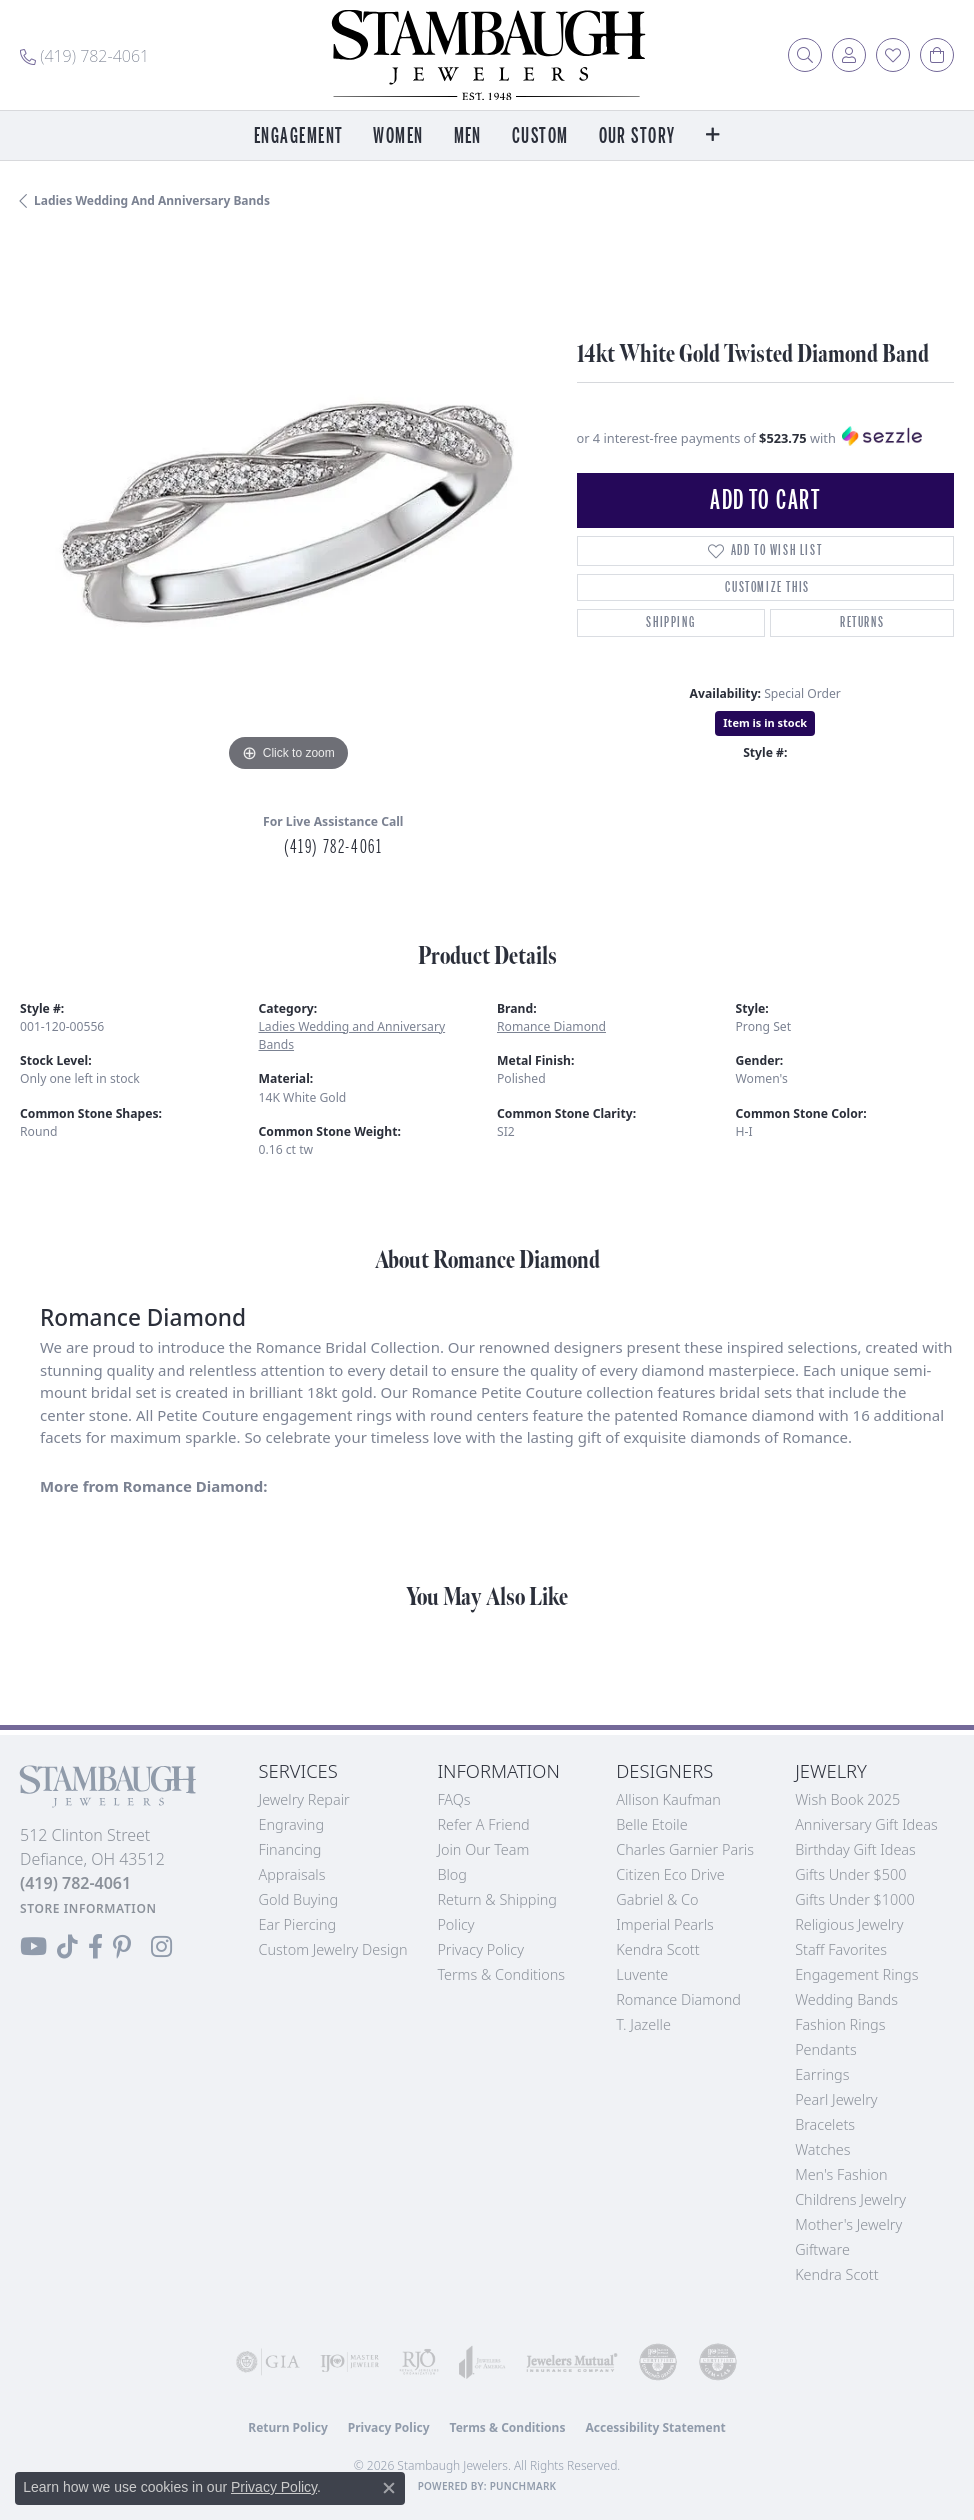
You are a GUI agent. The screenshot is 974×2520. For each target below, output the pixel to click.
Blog (452, 1874)
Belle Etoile (651, 1824)
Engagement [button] (298, 136)
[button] (805, 55)
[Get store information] (88, 1908)
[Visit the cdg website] (658, 2362)
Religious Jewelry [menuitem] (849, 1924)
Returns (862, 622)
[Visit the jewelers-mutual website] (572, 2362)
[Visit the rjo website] (419, 2362)
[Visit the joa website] (482, 2362)
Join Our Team (483, 1849)
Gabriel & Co (657, 1899)
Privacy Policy (480, 1949)
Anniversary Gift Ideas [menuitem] (866, 1824)
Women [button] (398, 136)
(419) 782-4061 (333, 847)
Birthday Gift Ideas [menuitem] (855, 1849)
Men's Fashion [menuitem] (841, 2174)
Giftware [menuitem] (822, 2249)
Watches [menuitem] (822, 2149)
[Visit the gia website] (268, 2362)
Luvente (642, 1974)
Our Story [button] (637, 136)
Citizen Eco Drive (670, 1874)
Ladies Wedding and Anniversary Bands (152, 200)
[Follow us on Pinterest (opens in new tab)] (122, 1947)
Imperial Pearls (665, 1924)
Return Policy (288, 2427)
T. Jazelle (643, 2024)
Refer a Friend (483, 1824)
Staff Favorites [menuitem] (841, 1949)
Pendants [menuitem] (826, 2049)
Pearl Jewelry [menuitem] (836, 2099)
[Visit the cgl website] (718, 2362)
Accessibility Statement (655, 2427)
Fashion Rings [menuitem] (840, 2024)
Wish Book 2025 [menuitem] (847, 1799)
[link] (84, 55)
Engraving (292, 1824)
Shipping (670, 622)
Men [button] (468, 136)
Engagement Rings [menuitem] (856, 1974)
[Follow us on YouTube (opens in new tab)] (33, 1947)
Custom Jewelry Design (333, 1949)
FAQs (453, 1799)
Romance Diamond (551, 1026)
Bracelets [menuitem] (825, 2124)
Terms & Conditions (501, 1974)
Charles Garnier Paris (685, 1849)
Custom (540, 136)
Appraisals (292, 1874)
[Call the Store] (75, 1883)
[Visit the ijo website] (350, 2362)
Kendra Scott (657, 1949)
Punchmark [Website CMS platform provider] (523, 2486)
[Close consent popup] (389, 2488)
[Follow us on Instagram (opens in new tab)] (161, 1947)
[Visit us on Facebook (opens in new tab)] (95, 1947)
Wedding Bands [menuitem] (846, 1999)
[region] (288, 508)
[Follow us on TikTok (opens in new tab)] (67, 1947)
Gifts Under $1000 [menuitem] (855, 1899)
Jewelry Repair (304, 1799)
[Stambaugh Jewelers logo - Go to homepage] (487, 55)
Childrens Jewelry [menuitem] (850, 2199)
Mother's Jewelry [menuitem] (848, 2224)
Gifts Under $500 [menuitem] (850, 1874)
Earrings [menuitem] (822, 2074)
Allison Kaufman (668, 1799)
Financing (290, 1849)
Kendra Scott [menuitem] (836, 2274)
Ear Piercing (298, 1924)
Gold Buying (299, 1899)
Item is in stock (765, 722)
